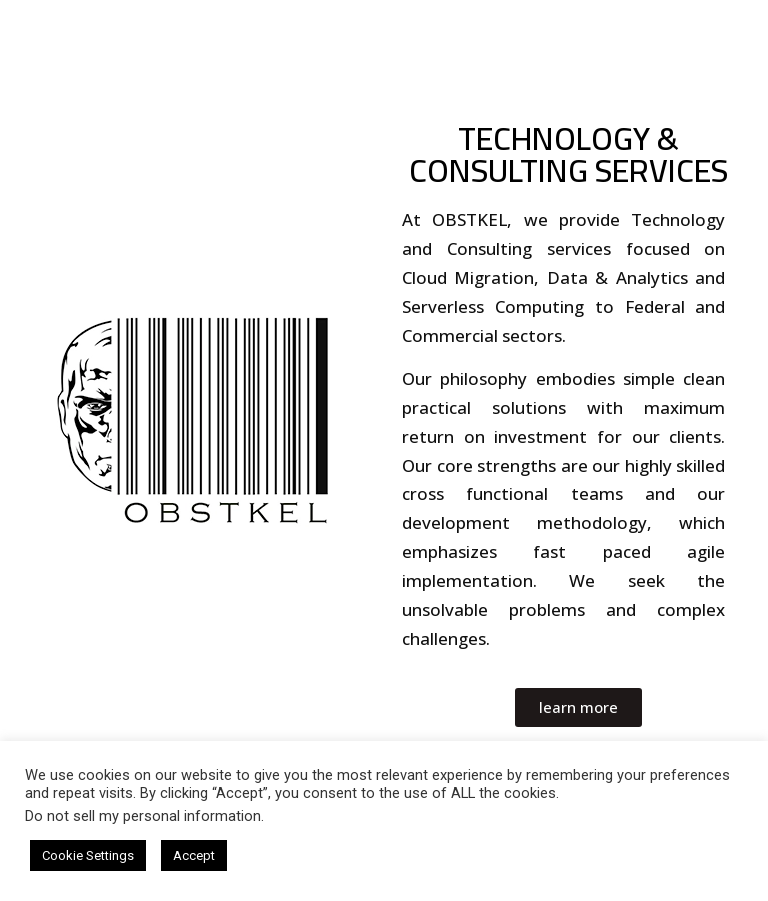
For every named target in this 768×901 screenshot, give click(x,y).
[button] (578, 707)
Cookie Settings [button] (88, 855)
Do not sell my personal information (143, 816)
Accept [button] (194, 855)
